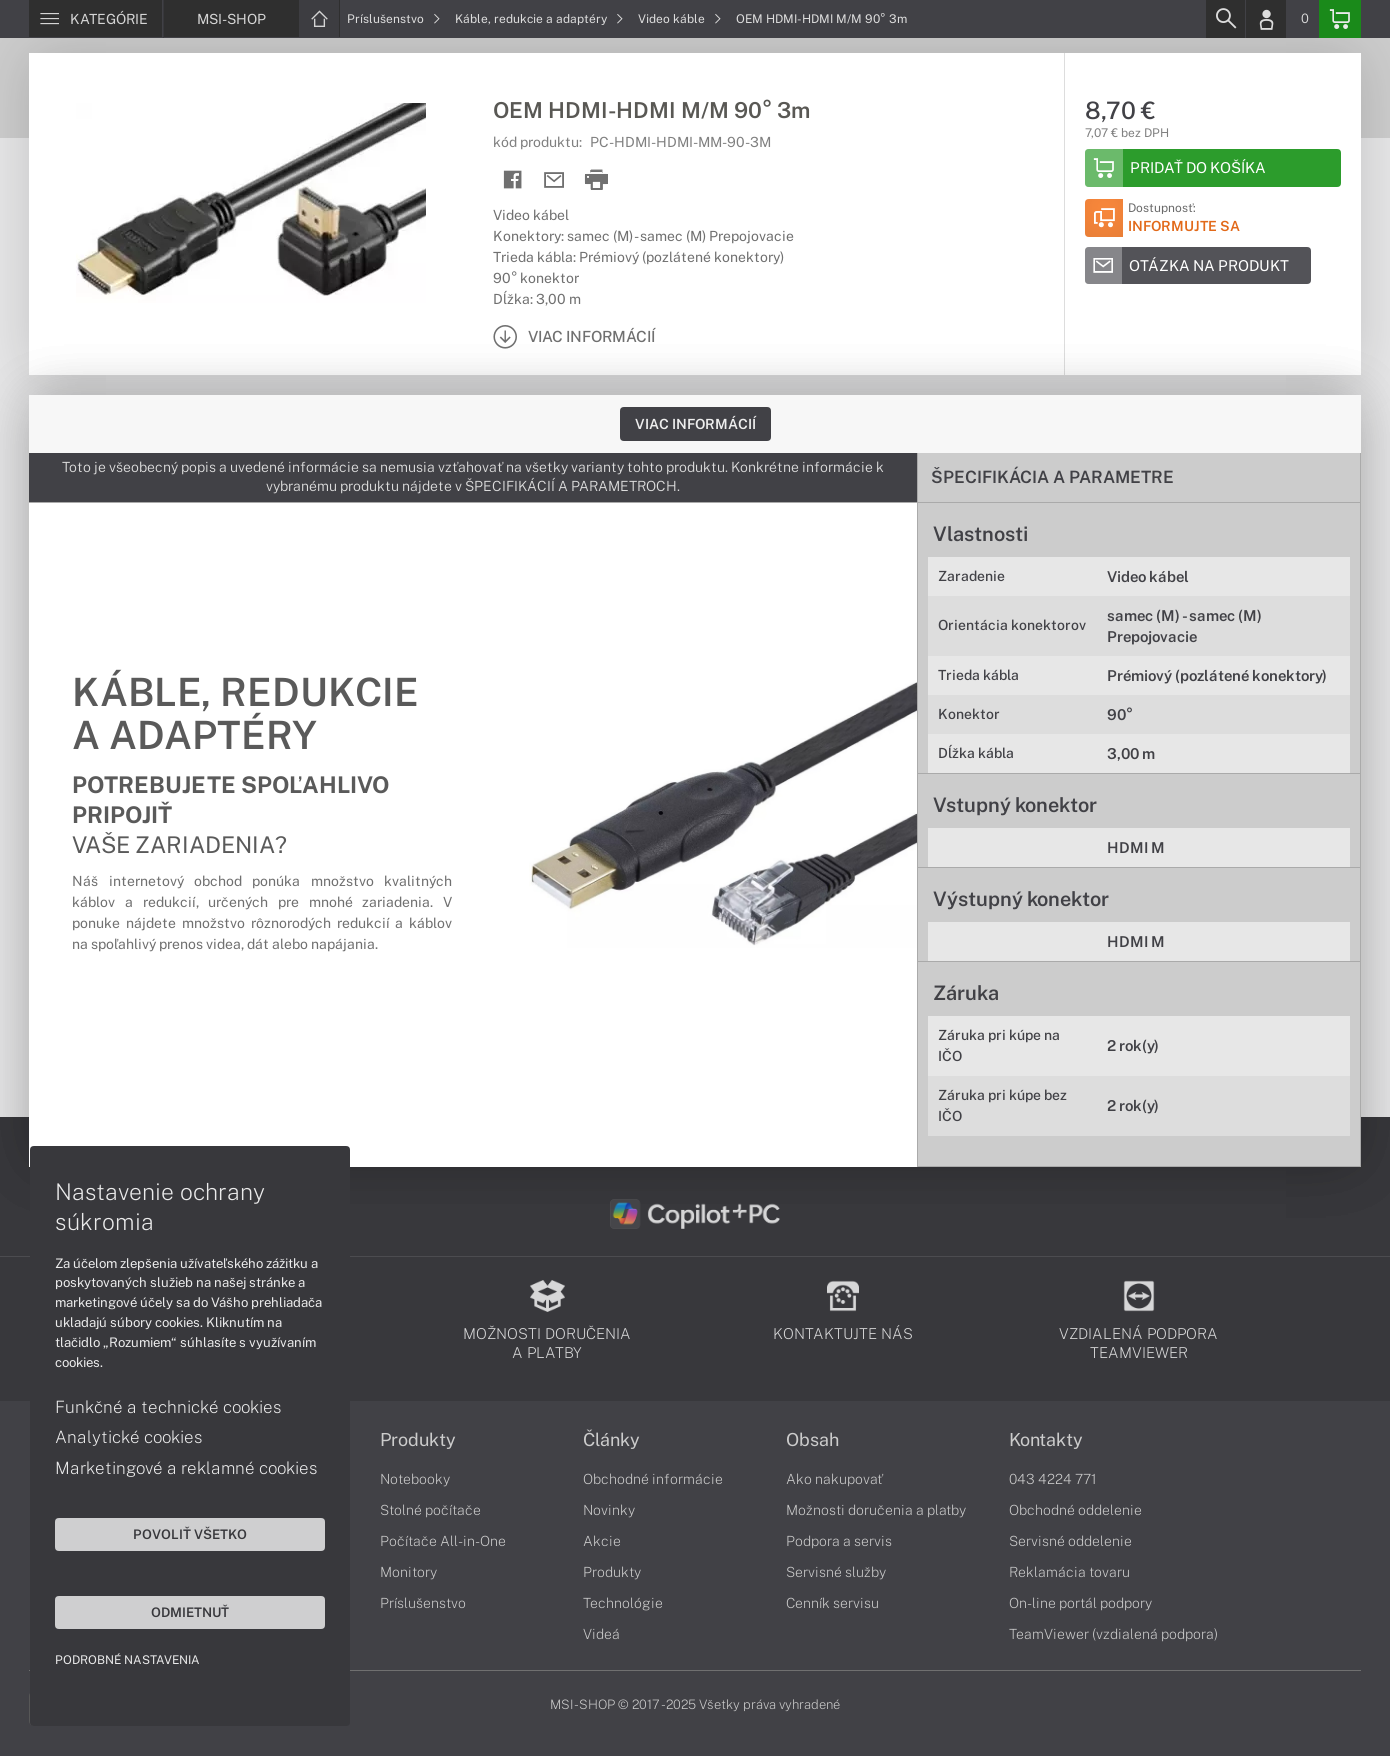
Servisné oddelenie (1070, 1541)
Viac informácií (695, 424)
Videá (601, 1634)
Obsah (812, 1440)
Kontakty (1046, 1440)
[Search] (1225, 19)
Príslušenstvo (394, 19)
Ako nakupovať (834, 1479)
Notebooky (415, 1479)
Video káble (680, 19)
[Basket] (1340, 19)
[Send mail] (554, 180)
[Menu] (95, 19)
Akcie (602, 1541)
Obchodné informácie (653, 1479)
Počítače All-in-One (443, 1541)
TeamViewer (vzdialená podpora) (1113, 1634)
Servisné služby (836, 1572)
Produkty (418, 1440)
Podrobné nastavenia (127, 1660)
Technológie (623, 1603)
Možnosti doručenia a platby (876, 1510)
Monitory (408, 1572)
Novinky (609, 1510)
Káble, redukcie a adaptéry (539, 19)
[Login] (1266, 19)
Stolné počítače (430, 1510)
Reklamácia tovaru (1069, 1572)
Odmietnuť (190, 1612)
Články (611, 1440)
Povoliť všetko (190, 1534)
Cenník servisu (832, 1603)
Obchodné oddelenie (1075, 1510)
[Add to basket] (1213, 168)
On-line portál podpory (1080, 1603)
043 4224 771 (1053, 1479)
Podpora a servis (839, 1541)
